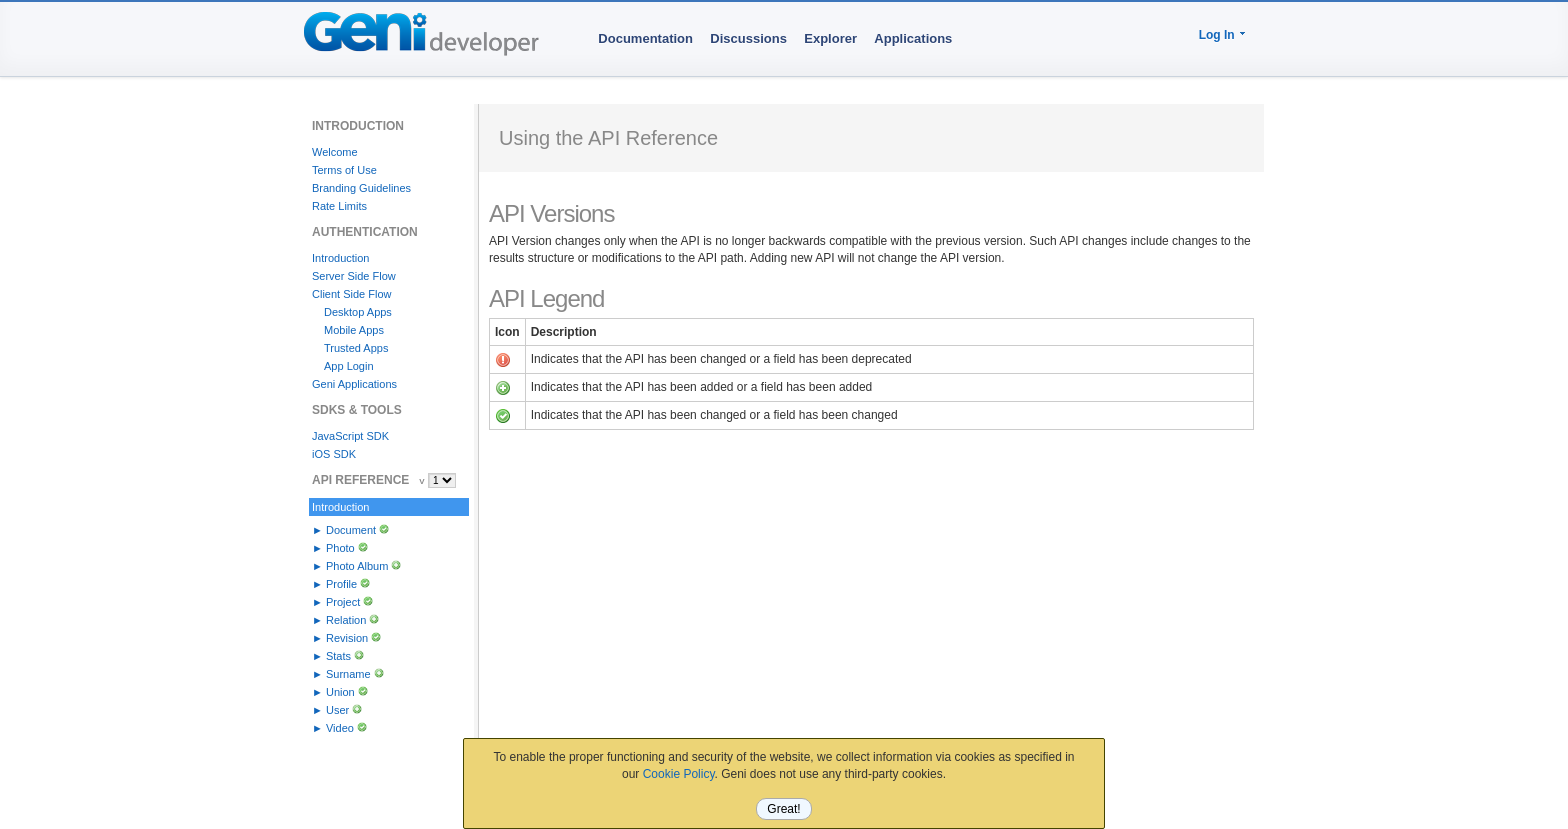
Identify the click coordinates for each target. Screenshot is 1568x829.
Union (340, 692)
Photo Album (357, 566)
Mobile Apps (354, 330)
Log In (1217, 35)
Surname (348, 674)
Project (343, 602)
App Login (349, 366)
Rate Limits (339, 206)
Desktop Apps (358, 312)
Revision (347, 638)
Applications (913, 38)
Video (340, 728)
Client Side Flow (351, 294)
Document (351, 530)
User (337, 710)
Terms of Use (344, 170)
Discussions (748, 38)
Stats (338, 656)
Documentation (645, 38)
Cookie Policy (679, 774)
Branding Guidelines (361, 188)
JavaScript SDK (350, 436)
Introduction (340, 258)
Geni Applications (354, 384)
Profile (341, 584)
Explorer (830, 38)
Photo (340, 548)
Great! (783, 809)
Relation (346, 620)
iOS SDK (334, 454)
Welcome (335, 152)
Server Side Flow (354, 276)
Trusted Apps (356, 348)
